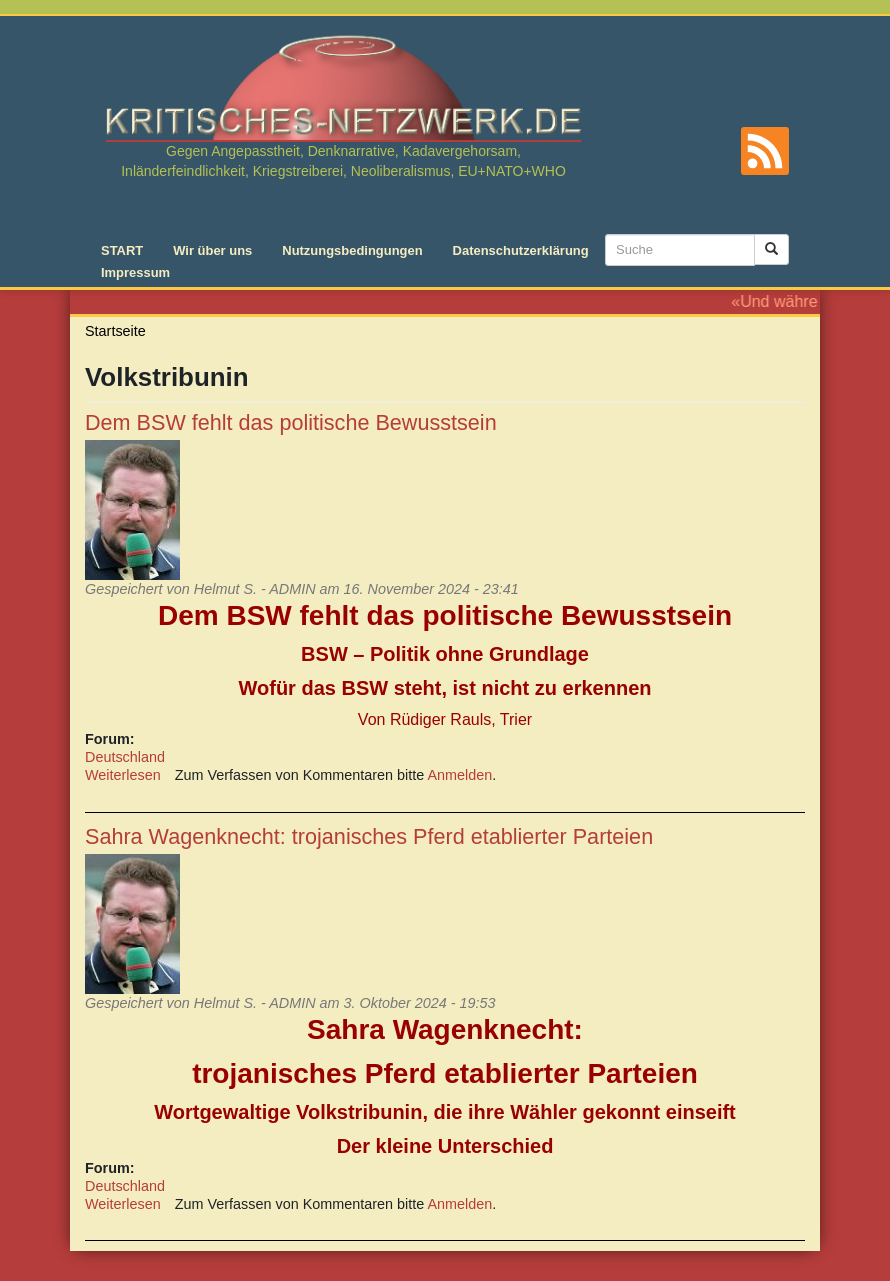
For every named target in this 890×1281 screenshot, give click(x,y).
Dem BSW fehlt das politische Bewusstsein (291, 422)
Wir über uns (212, 250)
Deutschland (125, 757)
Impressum (135, 272)
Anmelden (460, 775)
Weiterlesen (123, 775)
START (122, 250)
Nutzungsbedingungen (352, 250)
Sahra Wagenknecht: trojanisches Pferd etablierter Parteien (369, 836)
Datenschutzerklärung (521, 250)
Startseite (115, 331)
